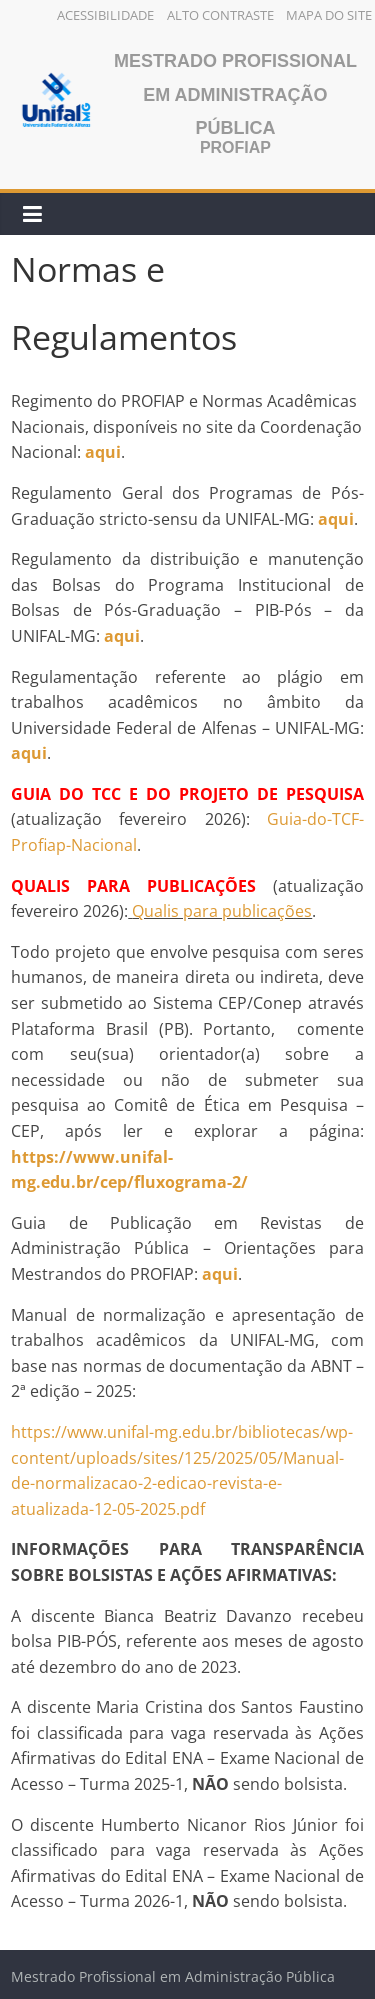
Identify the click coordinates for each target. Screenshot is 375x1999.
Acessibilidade (105, 15)
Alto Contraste (220, 15)
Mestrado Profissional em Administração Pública (235, 94)
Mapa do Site (329, 15)
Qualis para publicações (222, 911)
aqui (122, 636)
